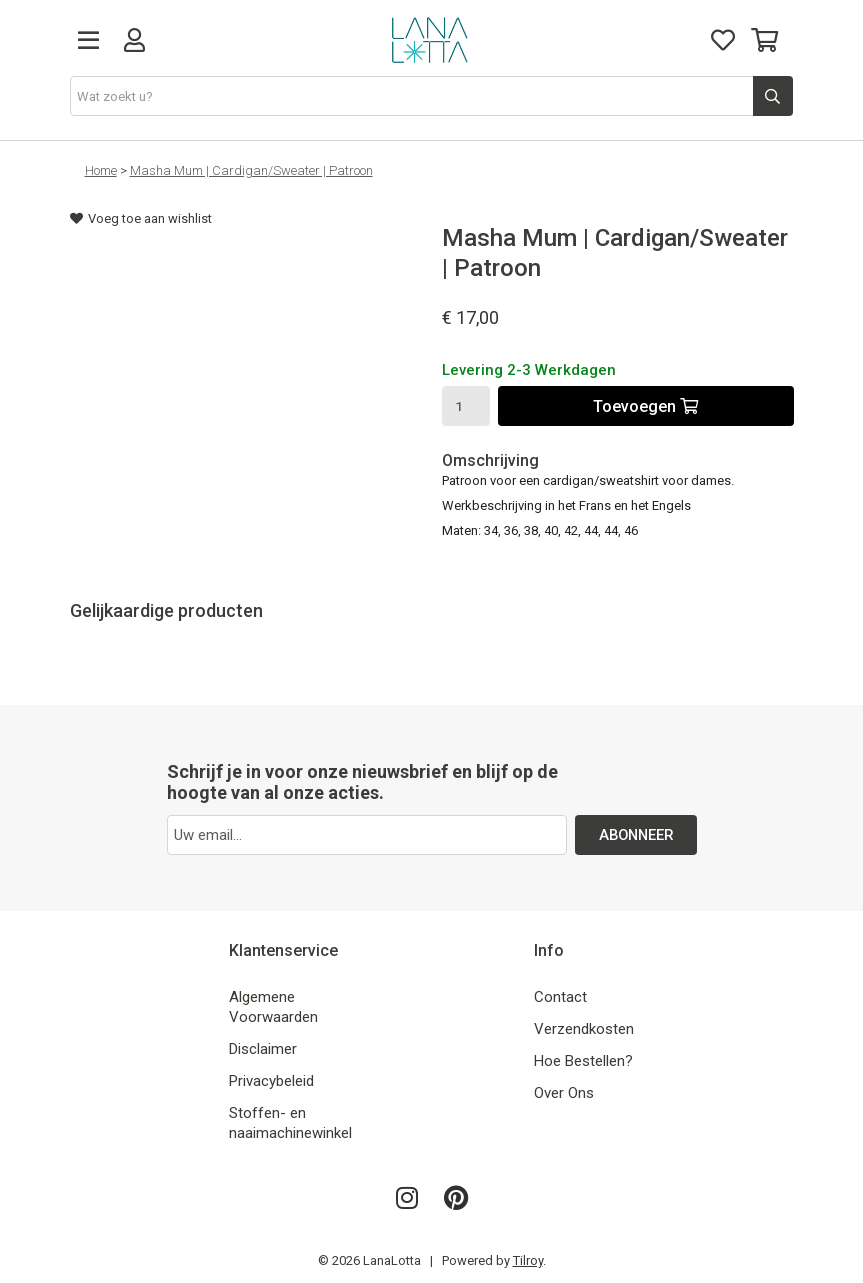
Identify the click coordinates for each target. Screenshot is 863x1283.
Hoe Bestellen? (583, 1061)
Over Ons (564, 1093)
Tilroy (528, 1260)
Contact (560, 997)
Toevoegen (645, 406)
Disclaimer (263, 1049)
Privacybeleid (271, 1081)
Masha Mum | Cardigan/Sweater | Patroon (251, 170)
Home (101, 170)
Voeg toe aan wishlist (141, 218)
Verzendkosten (584, 1029)
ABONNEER (635, 835)
